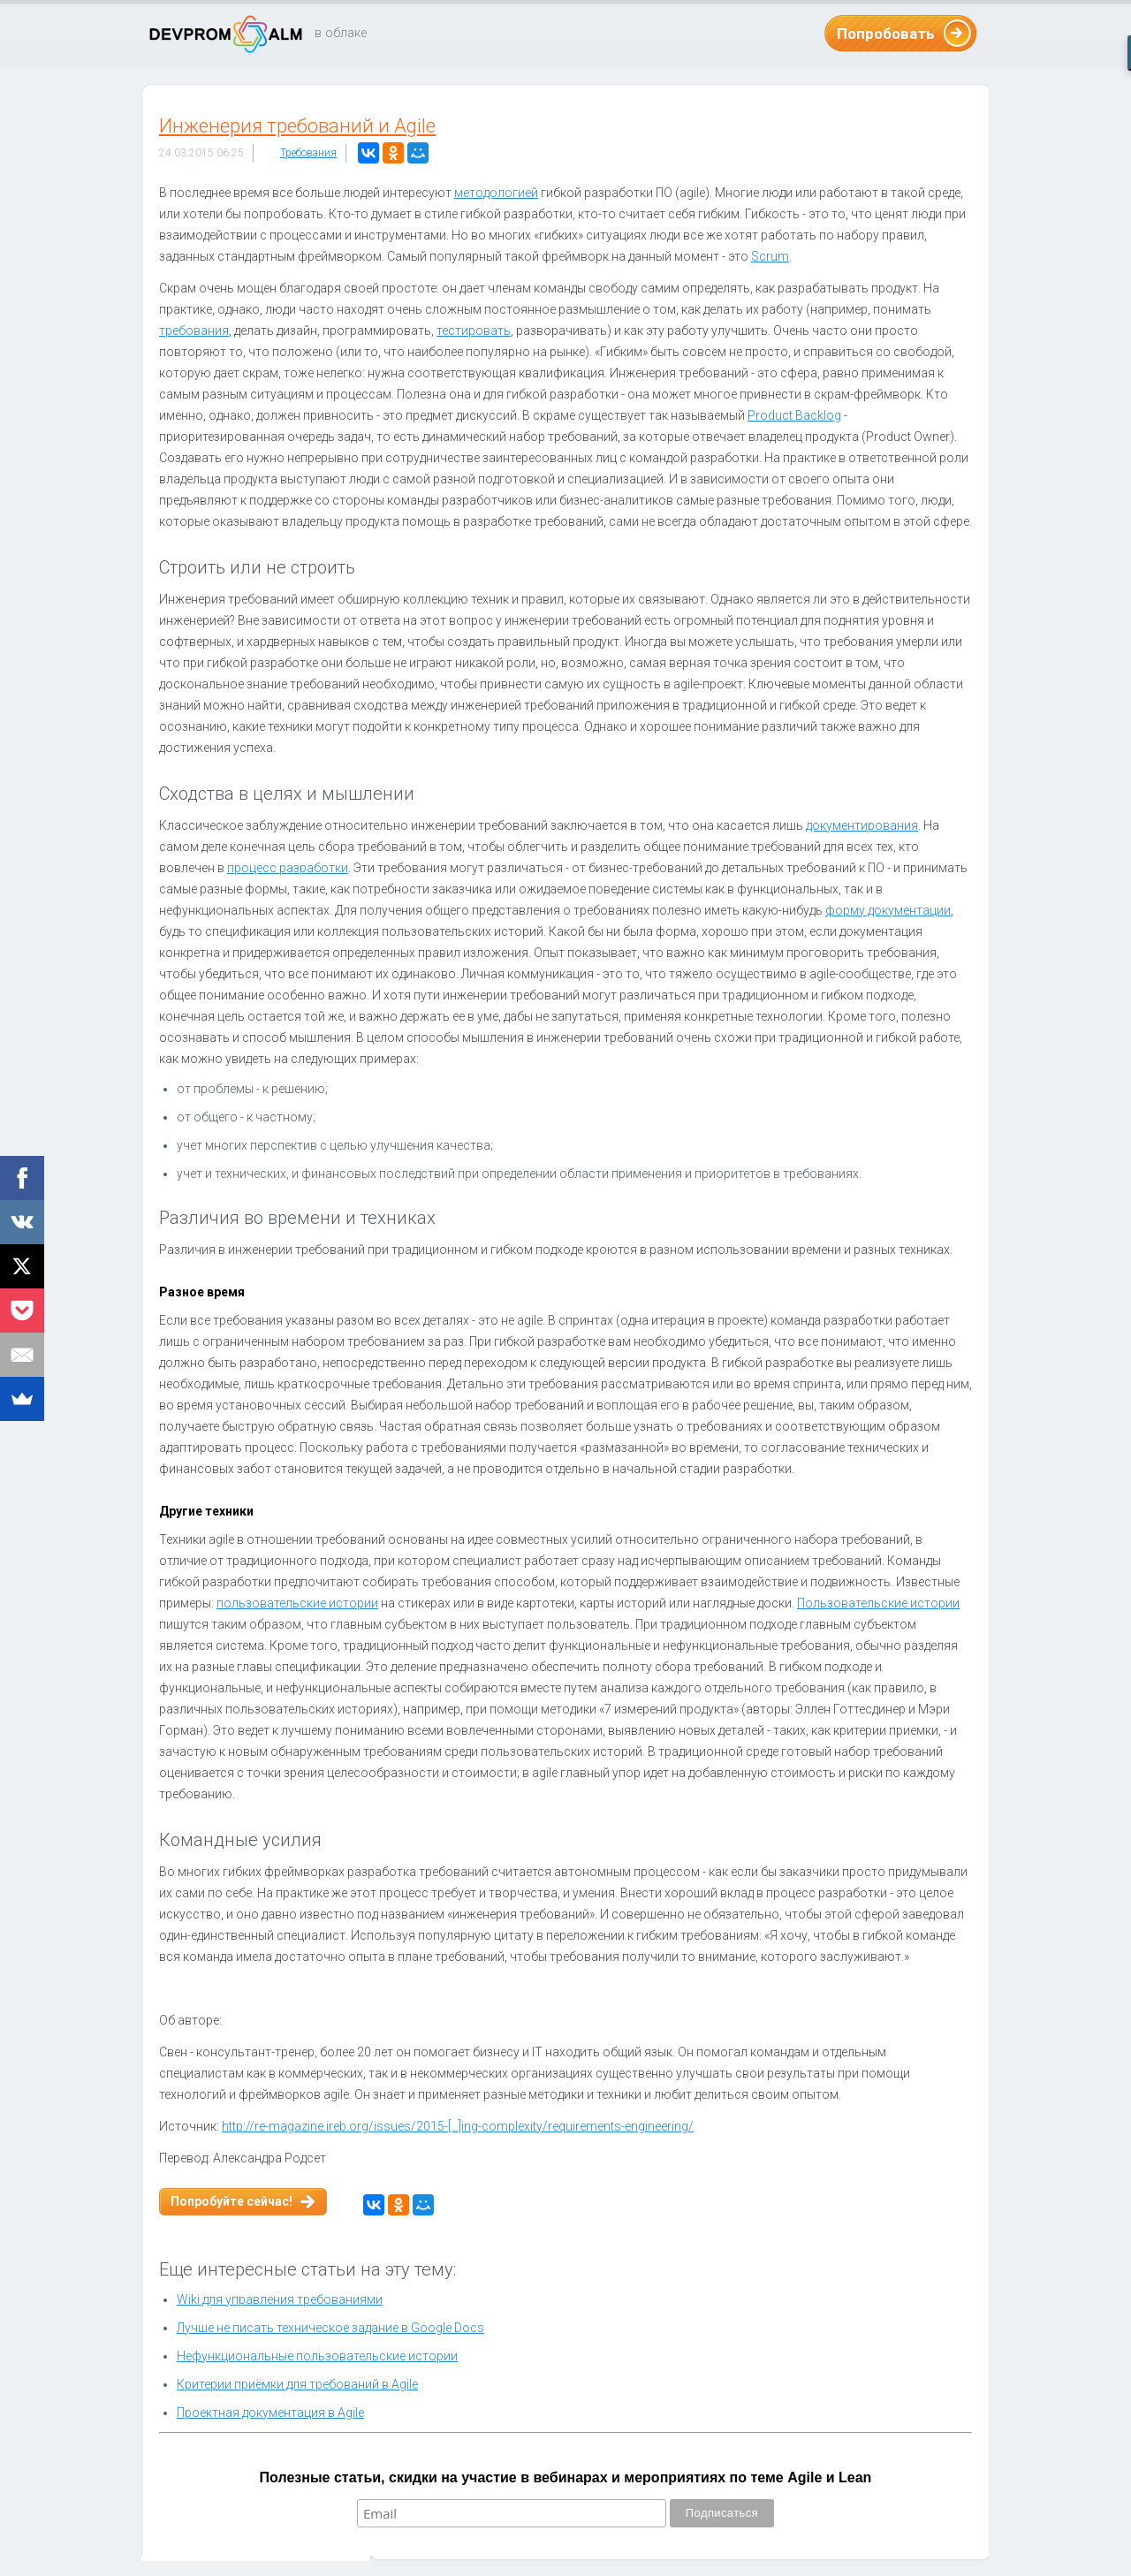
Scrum (770, 256)
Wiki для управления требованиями (280, 2299)
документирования (862, 825)
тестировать (473, 330)
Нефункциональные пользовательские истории (317, 2356)
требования (194, 330)
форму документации (888, 910)
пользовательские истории (297, 1603)
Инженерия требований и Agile (297, 126)
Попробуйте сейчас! (231, 2201)
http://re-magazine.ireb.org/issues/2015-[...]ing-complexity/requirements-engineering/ (458, 2126)
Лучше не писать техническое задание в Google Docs (330, 2328)
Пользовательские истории (878, 1603)
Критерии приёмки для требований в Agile (297, 2384)
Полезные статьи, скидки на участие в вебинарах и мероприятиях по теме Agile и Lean (566, 2477)
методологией (496, 193)
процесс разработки (287, 868)
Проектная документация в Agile (270, 2412)
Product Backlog (794, 415)
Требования (308, 153)
